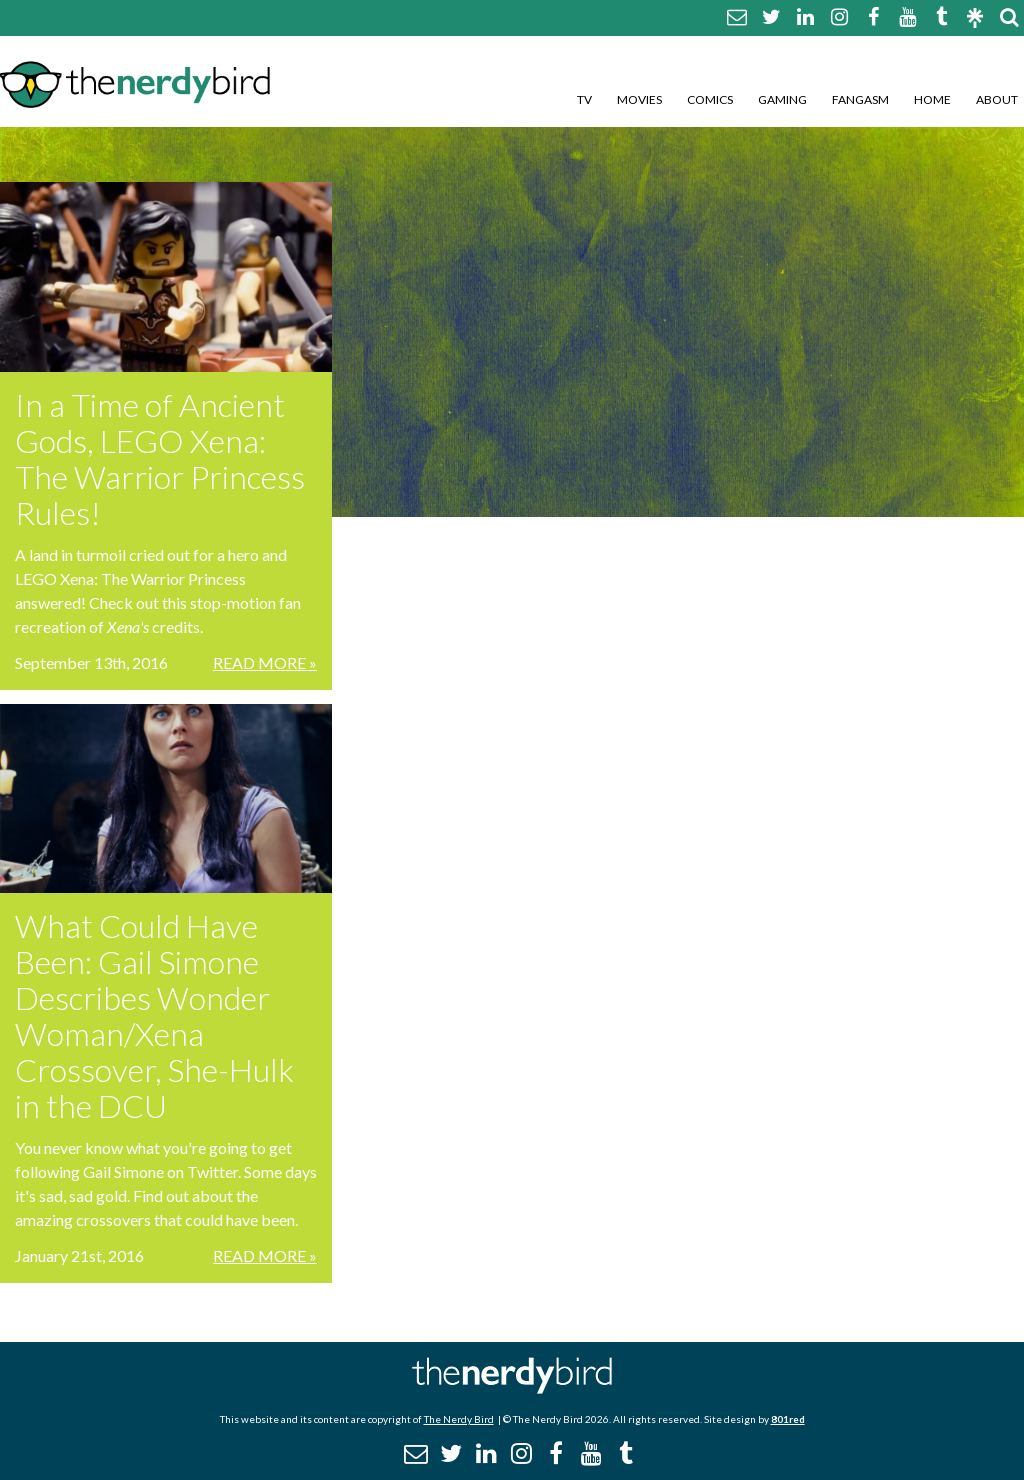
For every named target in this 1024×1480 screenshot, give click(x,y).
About (997, 99)
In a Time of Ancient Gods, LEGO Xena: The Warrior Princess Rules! (160, 458)
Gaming (782, 99)
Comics (710, 99)
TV (584, 99)
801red (788, 1419)
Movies (639, 99)
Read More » (265, 662)
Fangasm (860, 99)
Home (932, 99)
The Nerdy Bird (459, 1419)
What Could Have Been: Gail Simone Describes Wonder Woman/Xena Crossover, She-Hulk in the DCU (154, 1015)
